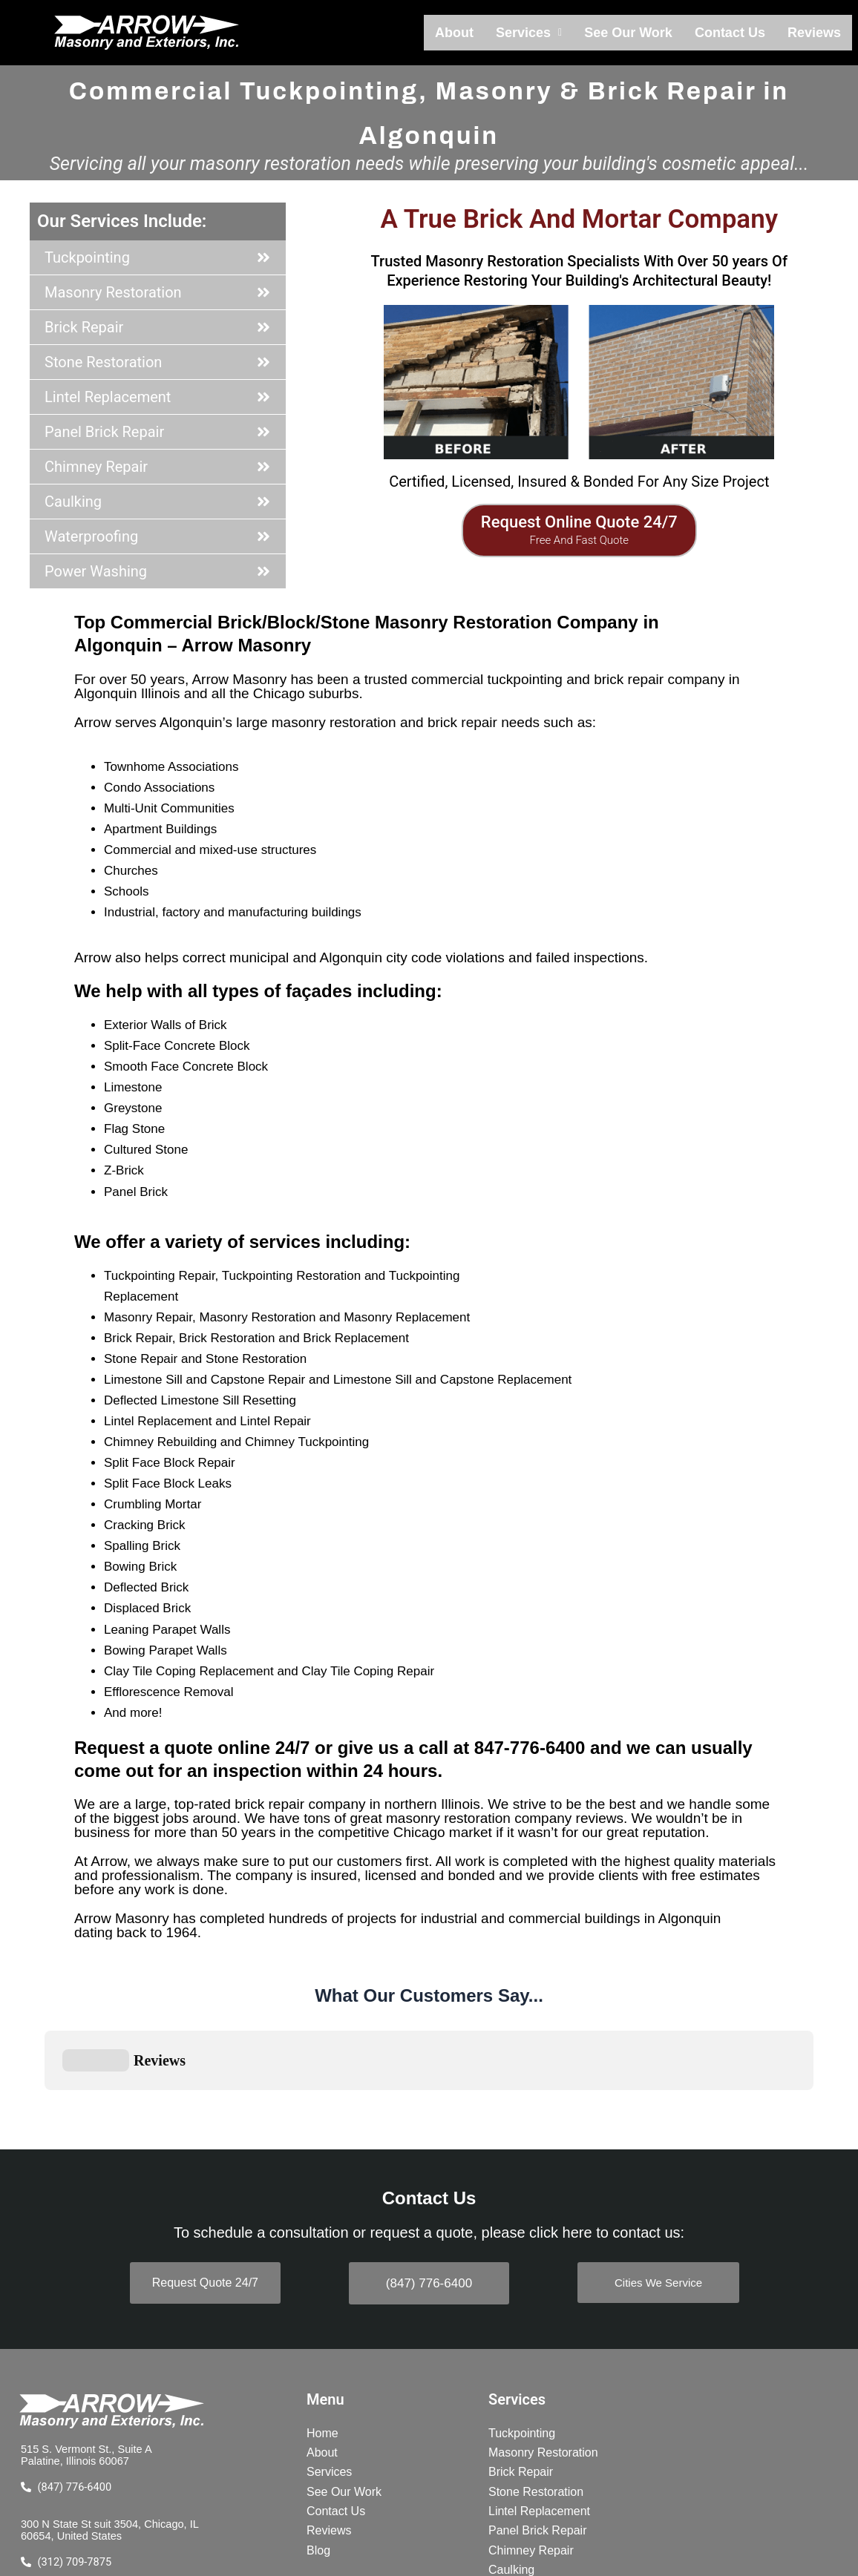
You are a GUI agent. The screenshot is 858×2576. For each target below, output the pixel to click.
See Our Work (640, 32)
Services (547, 32)
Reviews (816, 32)
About (476, 32)
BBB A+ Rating (111, 2472)
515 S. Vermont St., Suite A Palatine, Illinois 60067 (90, 2332)
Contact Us (737, 32)
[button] (546, 32)
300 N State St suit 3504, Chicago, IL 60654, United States (110, 2409)
